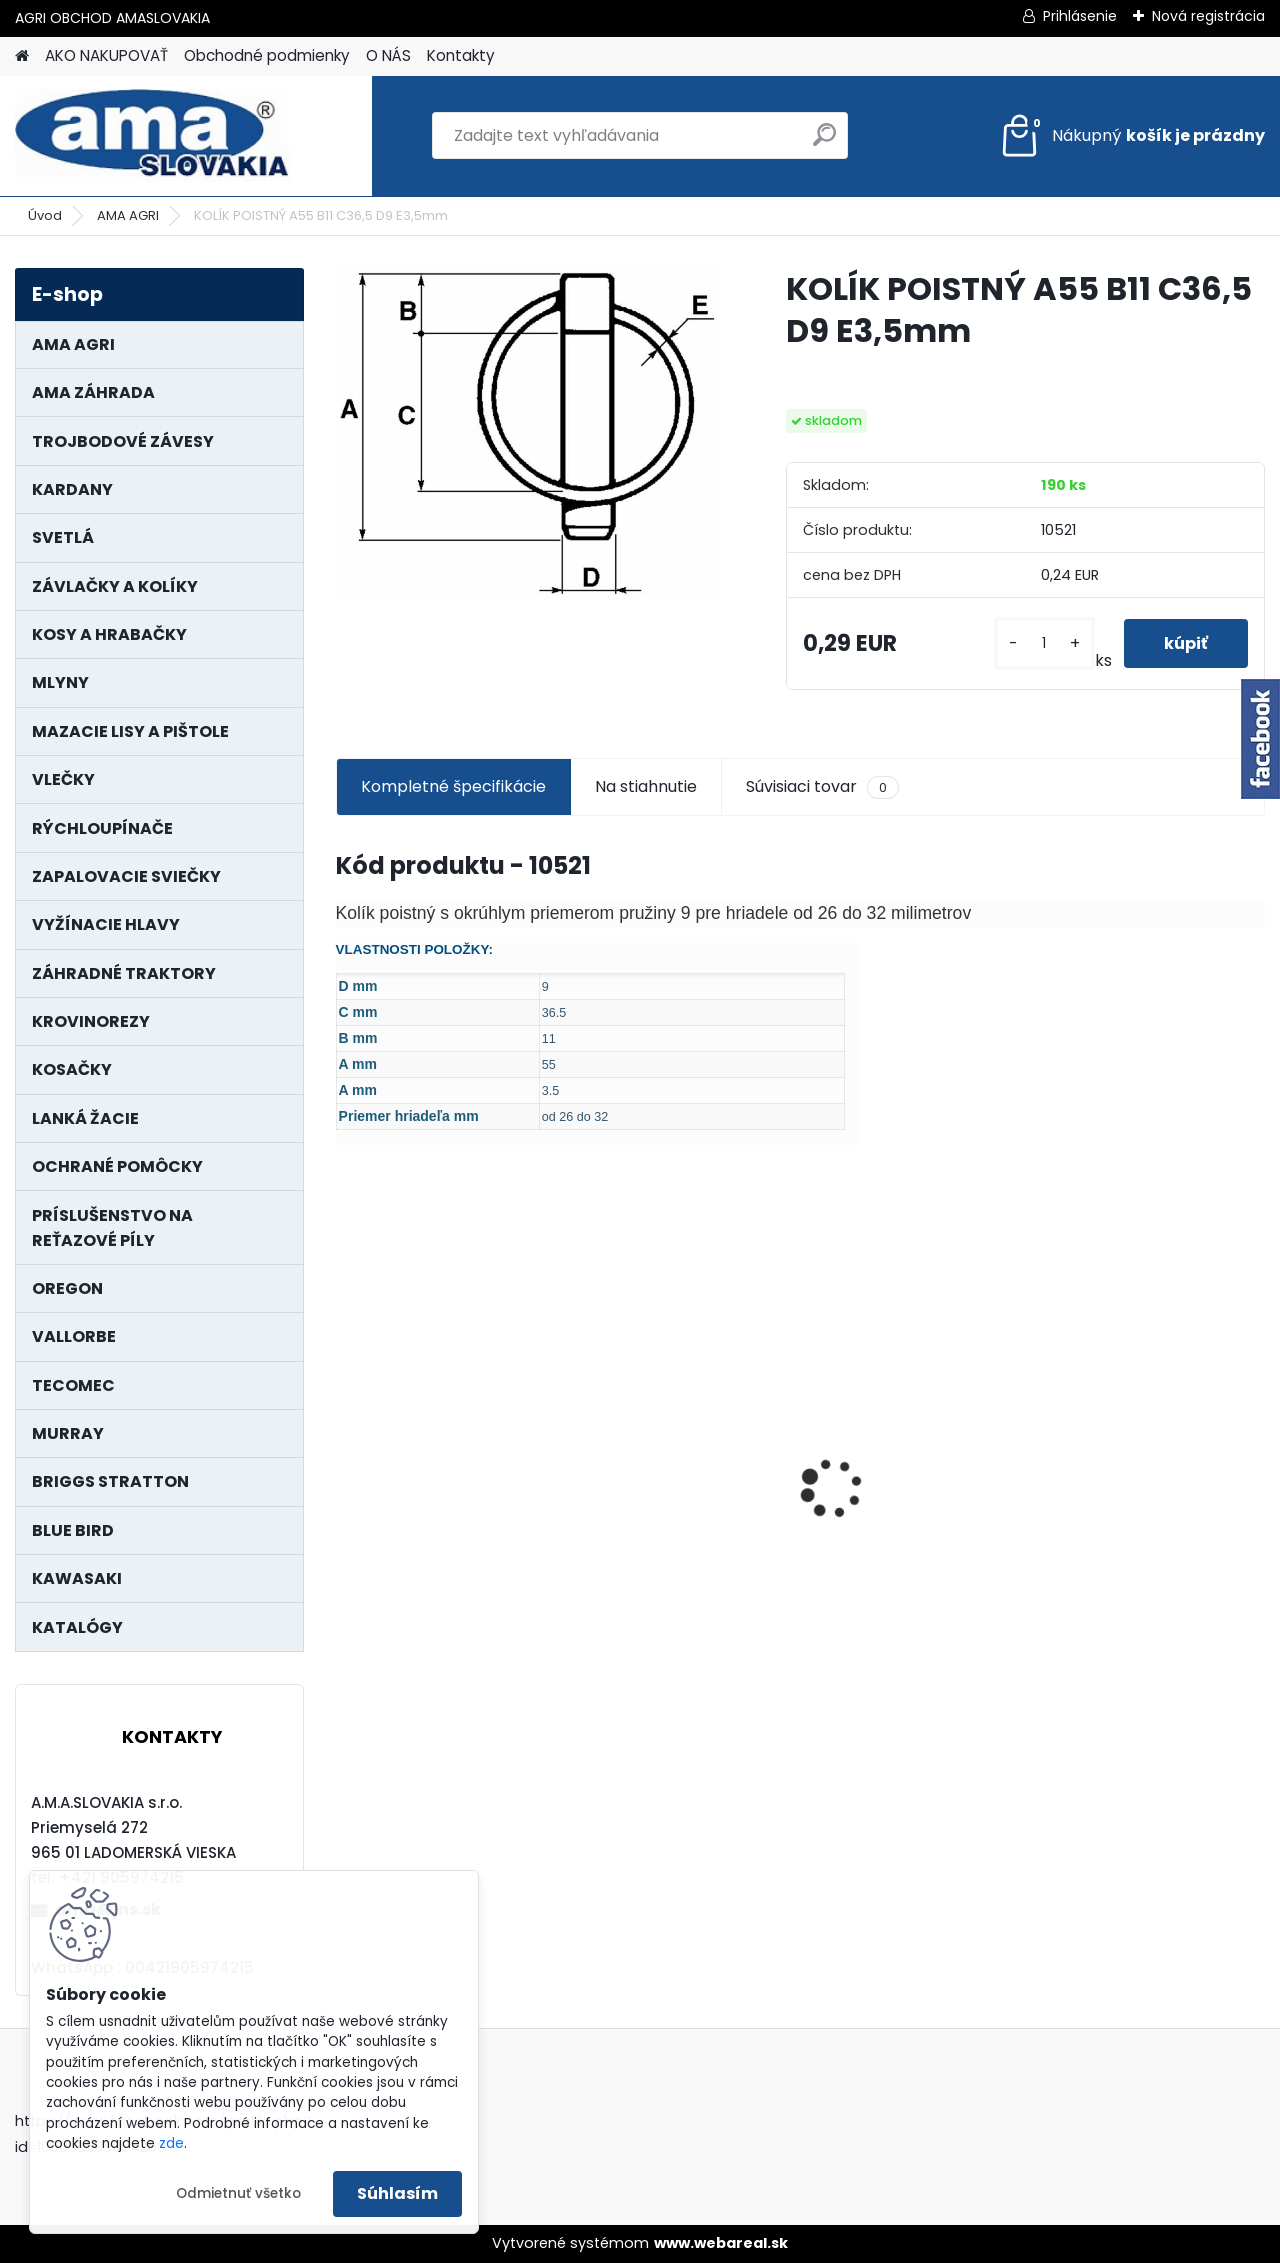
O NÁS (388, 55)
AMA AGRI (128, 215)
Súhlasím (397, 2193)
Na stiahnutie (646, 786)
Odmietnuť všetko (238, 2193)
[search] (824, 142)
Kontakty (461, 55)
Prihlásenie (1080, 16)
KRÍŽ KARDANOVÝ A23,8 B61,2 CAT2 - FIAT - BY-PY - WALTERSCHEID (681, 1353)
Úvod (45, 215)
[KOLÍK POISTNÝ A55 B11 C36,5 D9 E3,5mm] (529, 433)
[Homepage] (22, 56)
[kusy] (1044, 643)
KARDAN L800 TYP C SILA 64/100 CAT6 (914, 1468)
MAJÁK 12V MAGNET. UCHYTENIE (427, 1481)
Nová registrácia (1208, 16)
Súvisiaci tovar (822, 787)
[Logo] (152, 136)
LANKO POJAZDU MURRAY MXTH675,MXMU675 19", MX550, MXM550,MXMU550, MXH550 (1152, 1473)
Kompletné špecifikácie (453, 786)
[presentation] (346, 1454)
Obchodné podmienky (267, 55)
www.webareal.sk (721, 2243)
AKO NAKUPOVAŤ (106, 55)
